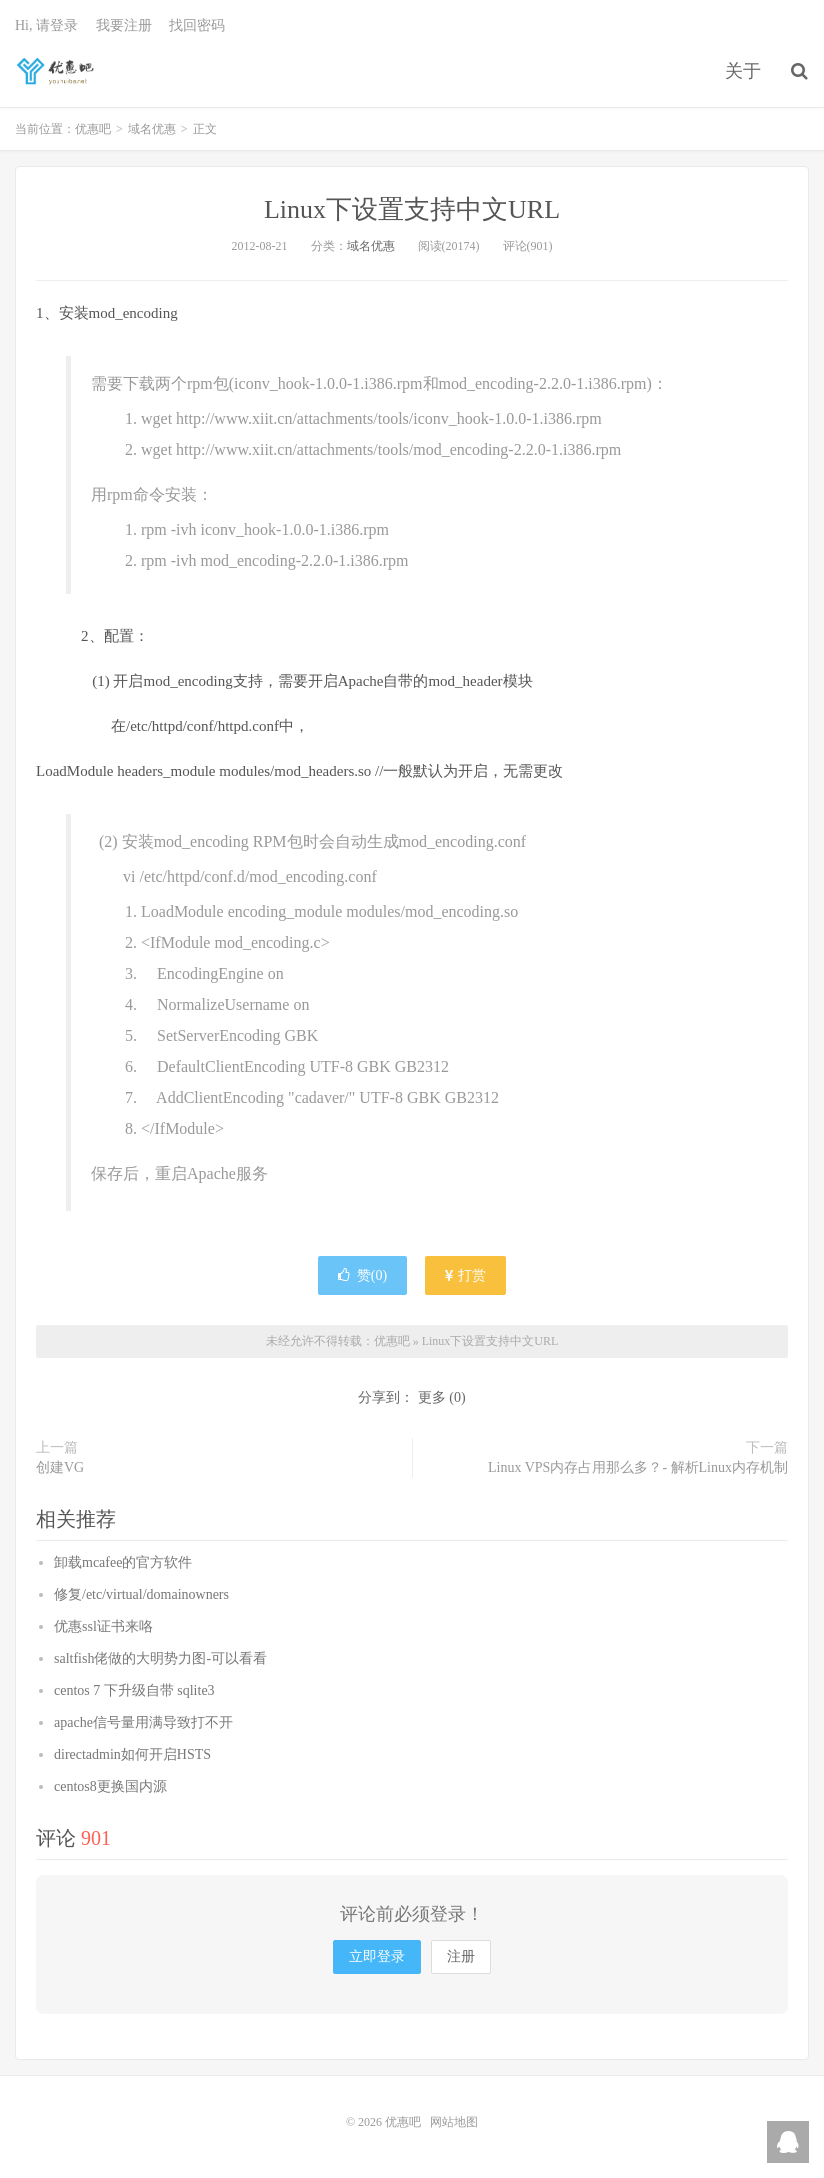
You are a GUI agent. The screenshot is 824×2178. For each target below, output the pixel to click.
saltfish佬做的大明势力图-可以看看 (160, 1658)
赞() (362, 1275)
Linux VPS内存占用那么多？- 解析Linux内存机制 (638, 1467)
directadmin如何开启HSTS (132, 1754)
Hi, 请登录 (46, 25)
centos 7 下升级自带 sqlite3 (134, 1690)
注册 (461, 1956)
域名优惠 (152, 129)
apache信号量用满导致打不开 (143, 1722)
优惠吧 (57, 71)
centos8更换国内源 (110, 1786)
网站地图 (454, 2122)
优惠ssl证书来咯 (103, 1626)
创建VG (60, 1467)
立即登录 (377, 1956)
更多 (432, 1397)
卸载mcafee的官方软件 (123, 1562)
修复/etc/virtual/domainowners (141, 1594)
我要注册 (124, 25)
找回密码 (197, 25)
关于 (743, 71)
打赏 (466, 1275)
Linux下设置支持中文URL (412, 209)
